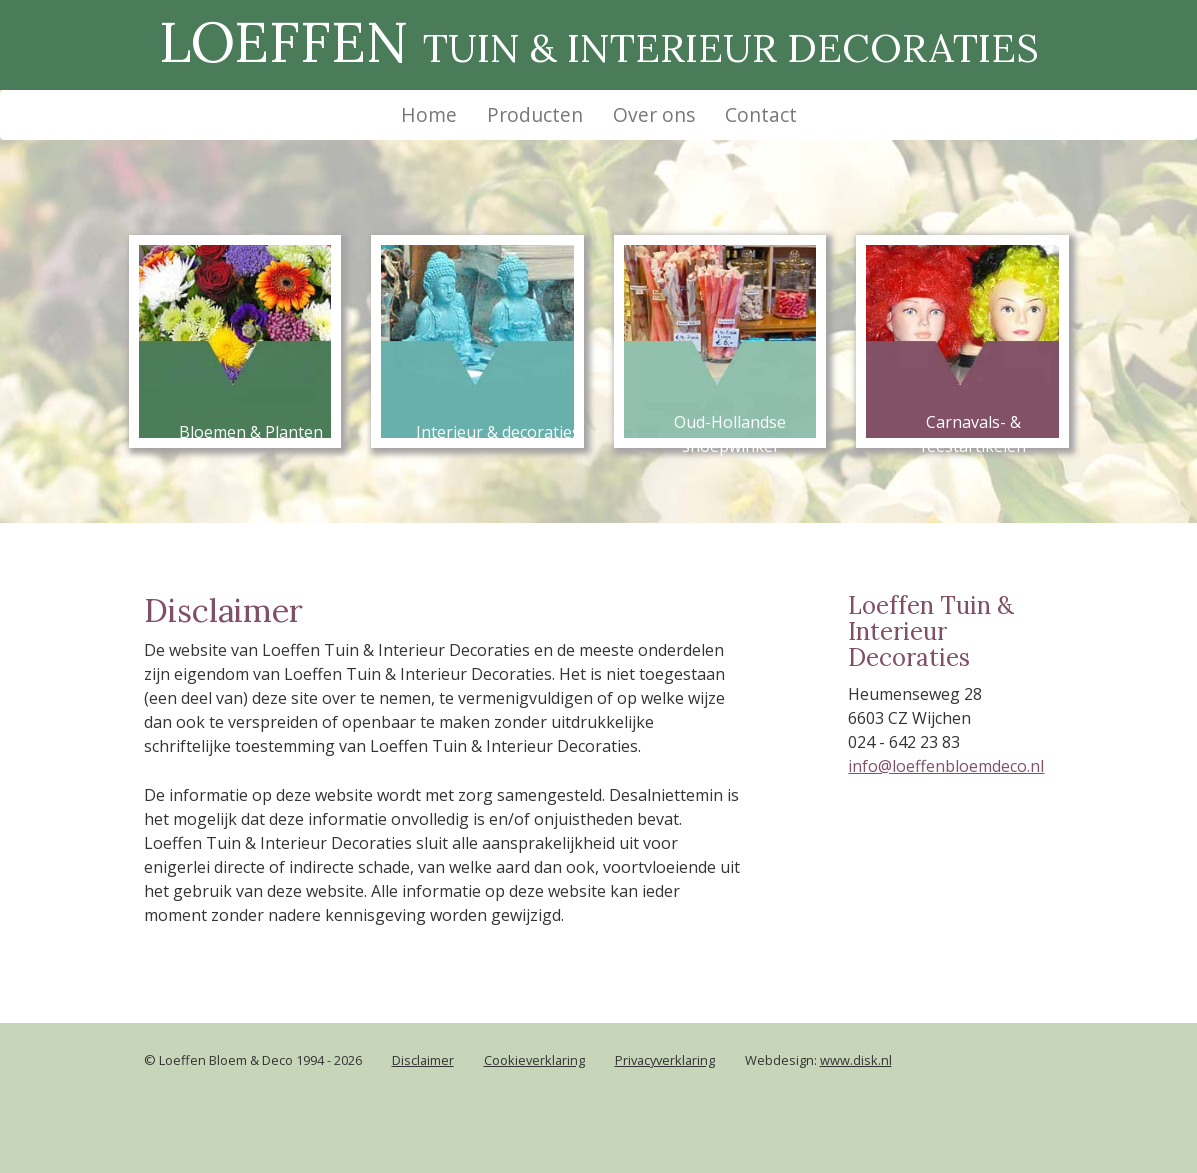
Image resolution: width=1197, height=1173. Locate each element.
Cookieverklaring (534, 1060)
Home (436, 114)
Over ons (654, 114)
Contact (761, 114)
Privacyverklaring (665, 1060)
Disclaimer (423, 1060)
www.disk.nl (856, 1060)
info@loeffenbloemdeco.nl (946, 766)
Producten (535, 114)
